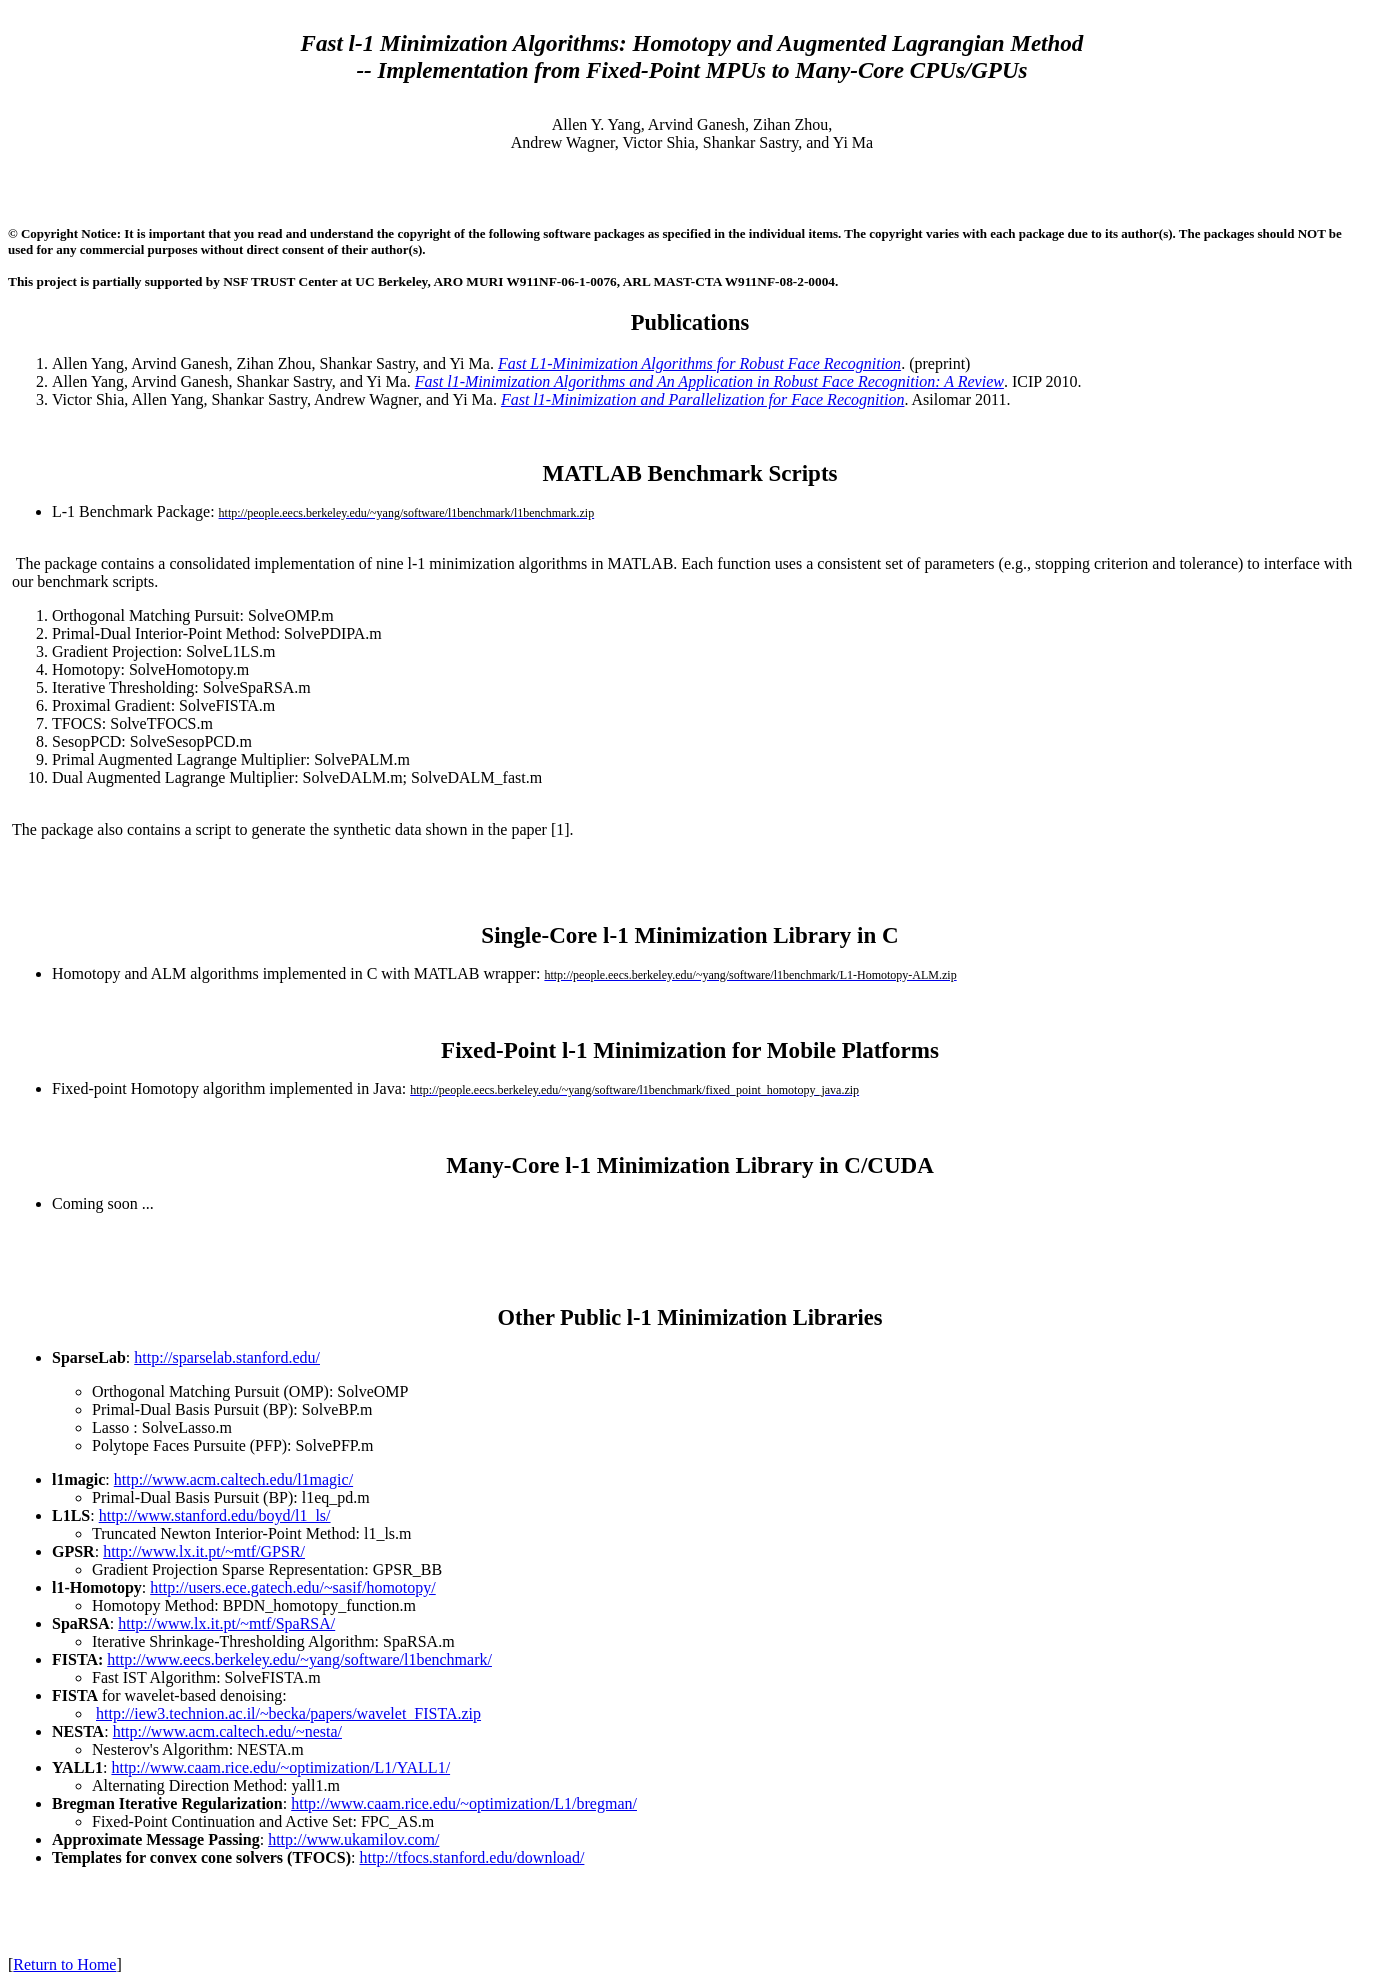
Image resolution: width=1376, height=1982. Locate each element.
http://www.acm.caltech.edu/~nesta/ (227, 1731)
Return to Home (64, 1964)
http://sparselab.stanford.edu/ (227, 1357)
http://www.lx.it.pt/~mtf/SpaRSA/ (226, 1623)
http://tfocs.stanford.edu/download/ (472, 1857)
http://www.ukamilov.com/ (353, 1839)
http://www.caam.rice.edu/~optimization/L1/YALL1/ (280, 1767)
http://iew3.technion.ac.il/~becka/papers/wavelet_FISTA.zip (288, 1713)
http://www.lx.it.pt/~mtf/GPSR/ (204, 1551)
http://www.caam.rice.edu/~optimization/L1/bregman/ (464, 1803)
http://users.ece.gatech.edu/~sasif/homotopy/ (292, 1587)
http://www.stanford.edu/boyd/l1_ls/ (215, 1515)
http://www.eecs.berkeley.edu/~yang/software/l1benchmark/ (299, 1659)
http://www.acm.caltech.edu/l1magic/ (233, 1479)
